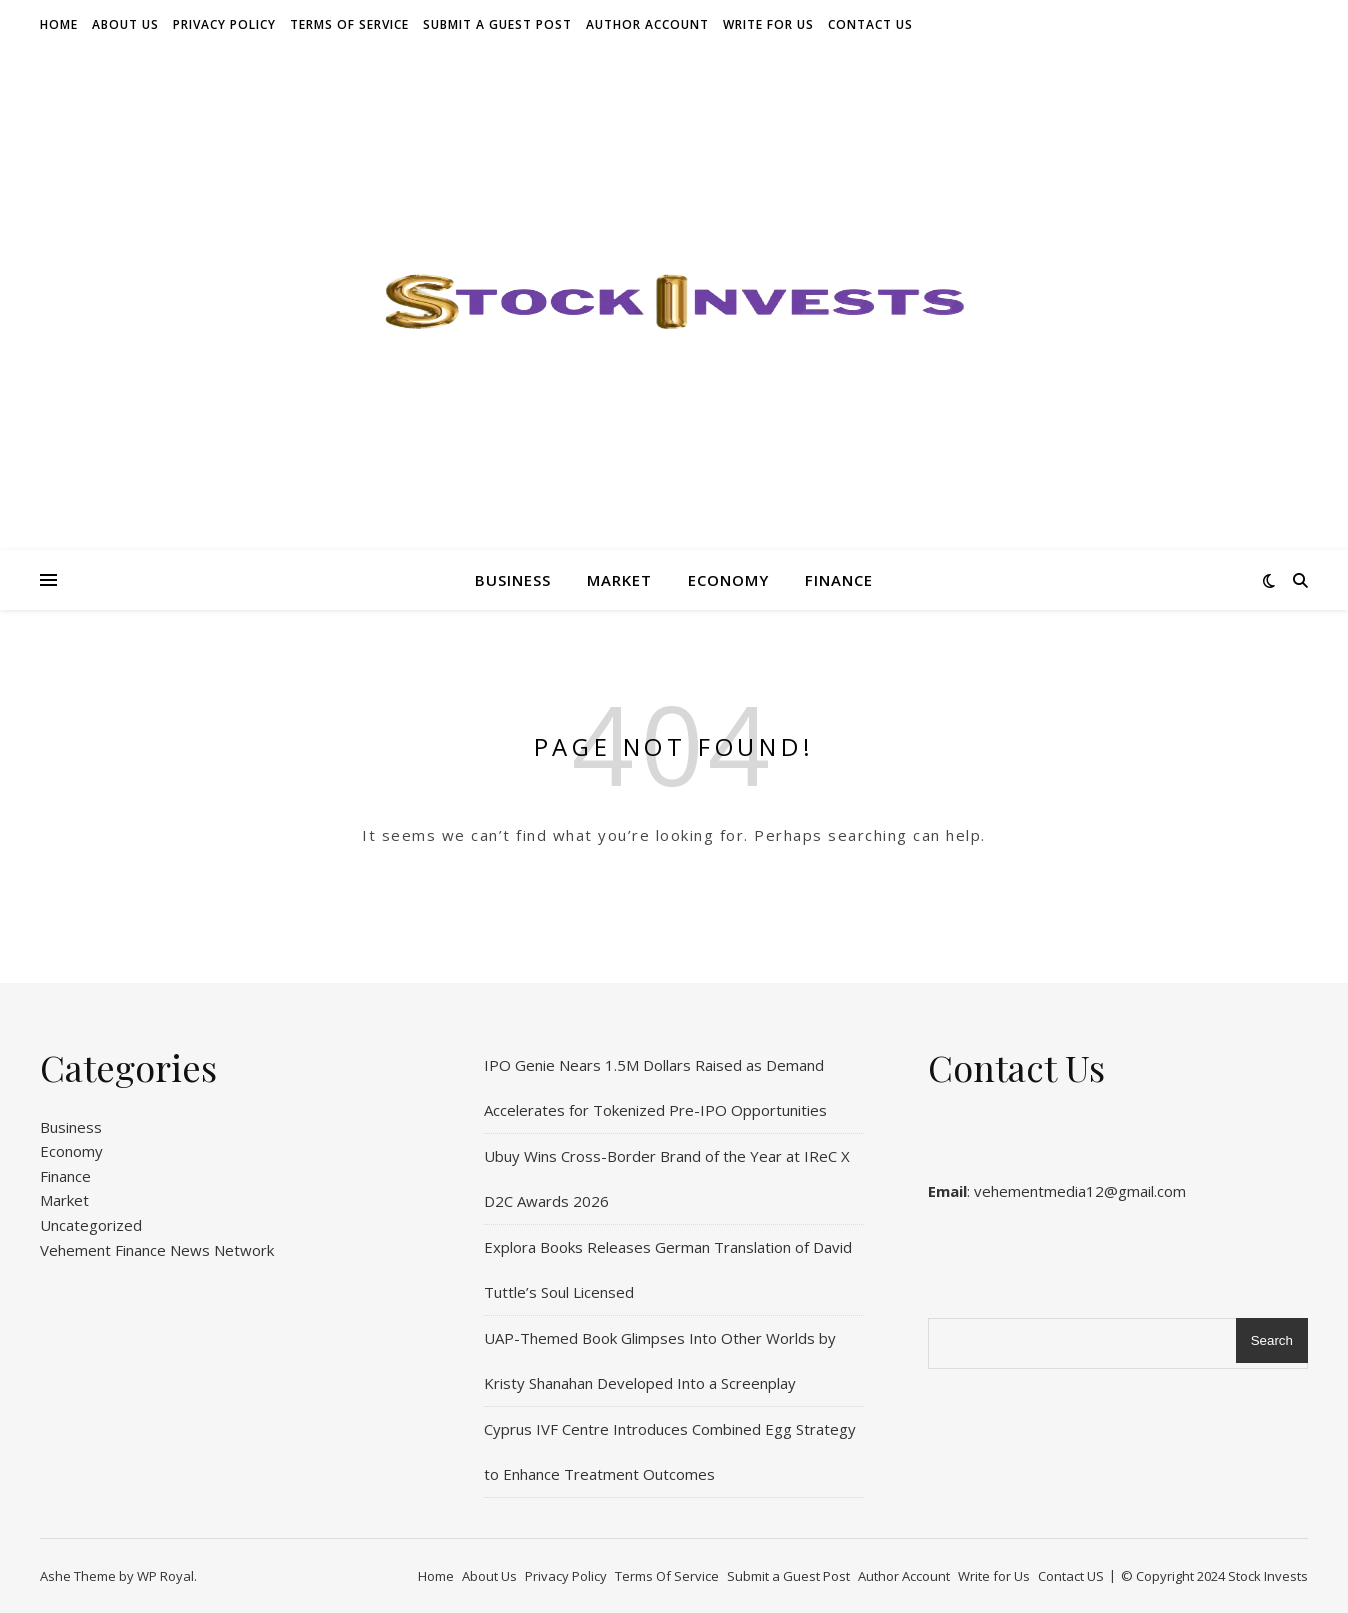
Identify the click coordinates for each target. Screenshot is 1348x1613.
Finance (839, 580)
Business (513, 580)
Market (619, 580)
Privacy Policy (224, 24)
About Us (125, 24)
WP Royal (165, 1576)
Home (59, 24)
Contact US (870, 24)
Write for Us (768, 24)
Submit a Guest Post (497, 24)
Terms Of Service (349, 24)
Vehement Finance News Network (157, 1250)
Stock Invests (1268, 1576)
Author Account (647, 24)
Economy (728, 580)
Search (1272, 1340)
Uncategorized (91, 1225)
